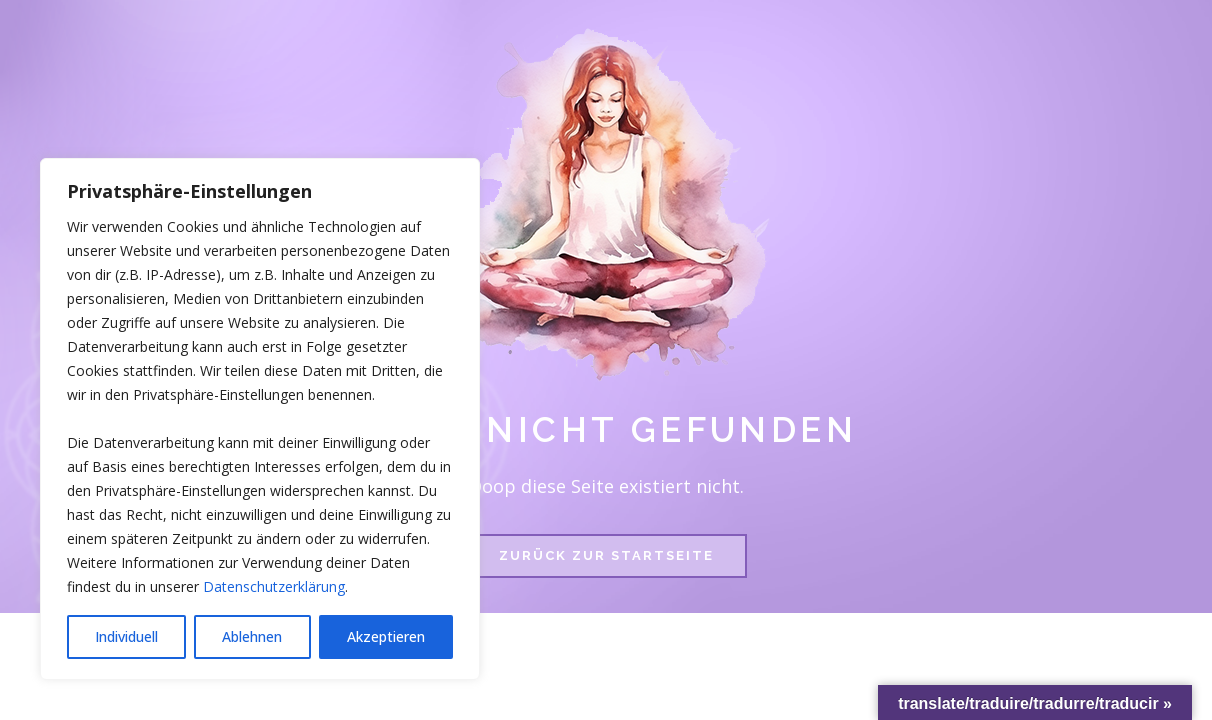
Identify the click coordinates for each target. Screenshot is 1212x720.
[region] (260, 419)
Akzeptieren (386, 636)
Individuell (126, 636)
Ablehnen (252, 636)
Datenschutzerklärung (274, 586)
